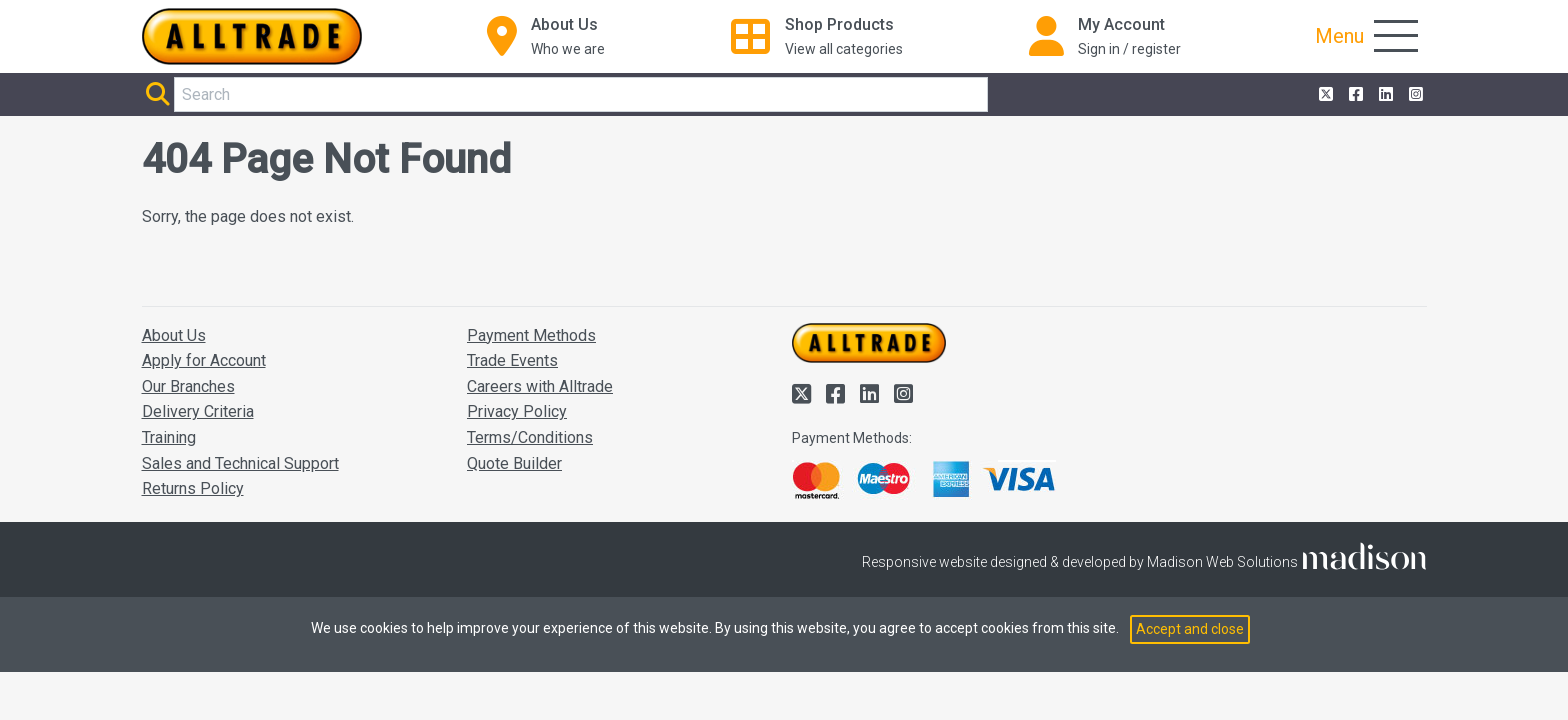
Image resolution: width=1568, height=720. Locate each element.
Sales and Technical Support (240, 463)
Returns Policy (193, 488)
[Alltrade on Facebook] (1354, 95)
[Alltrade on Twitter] (1324, 95)
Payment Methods (531, 335)
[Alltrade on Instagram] (1414, 95)
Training (169, 437)
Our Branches (188, 386)
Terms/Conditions (530, 437)
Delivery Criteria (198, 411)
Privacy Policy (517, 411)
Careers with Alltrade (540, 386)
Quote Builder (514, 463)
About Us (174, 335)
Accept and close (1190, 629)
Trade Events (512, 360)
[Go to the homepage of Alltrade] (252, 36)
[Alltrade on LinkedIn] (1384, 95)
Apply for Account (204, 360)
